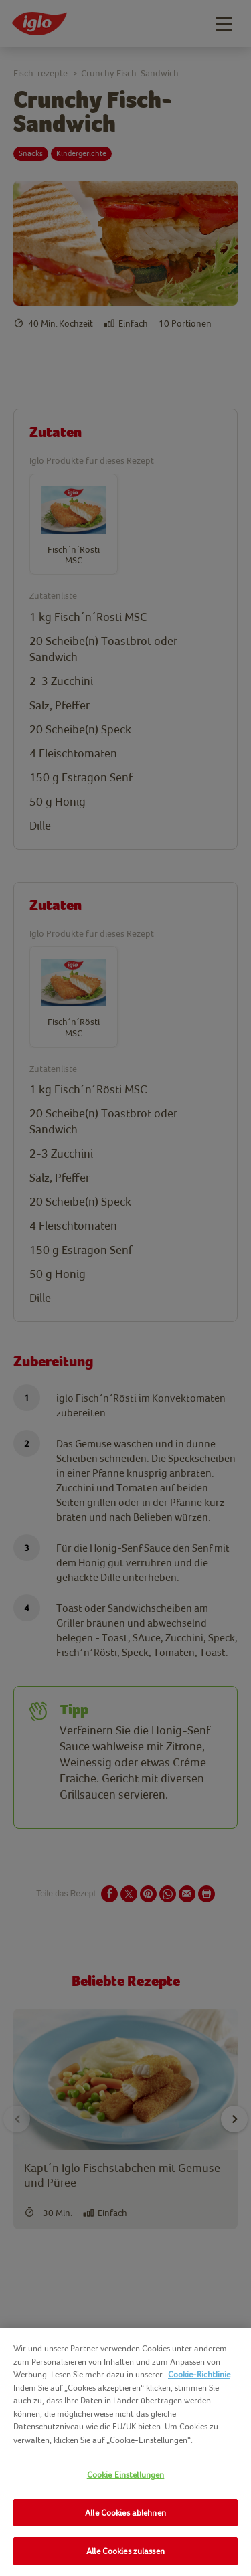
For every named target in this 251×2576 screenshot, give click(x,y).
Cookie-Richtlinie (199, 2374)
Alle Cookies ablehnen (125, 2513)
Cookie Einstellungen (126, 2475)
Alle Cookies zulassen (125, 2551)
